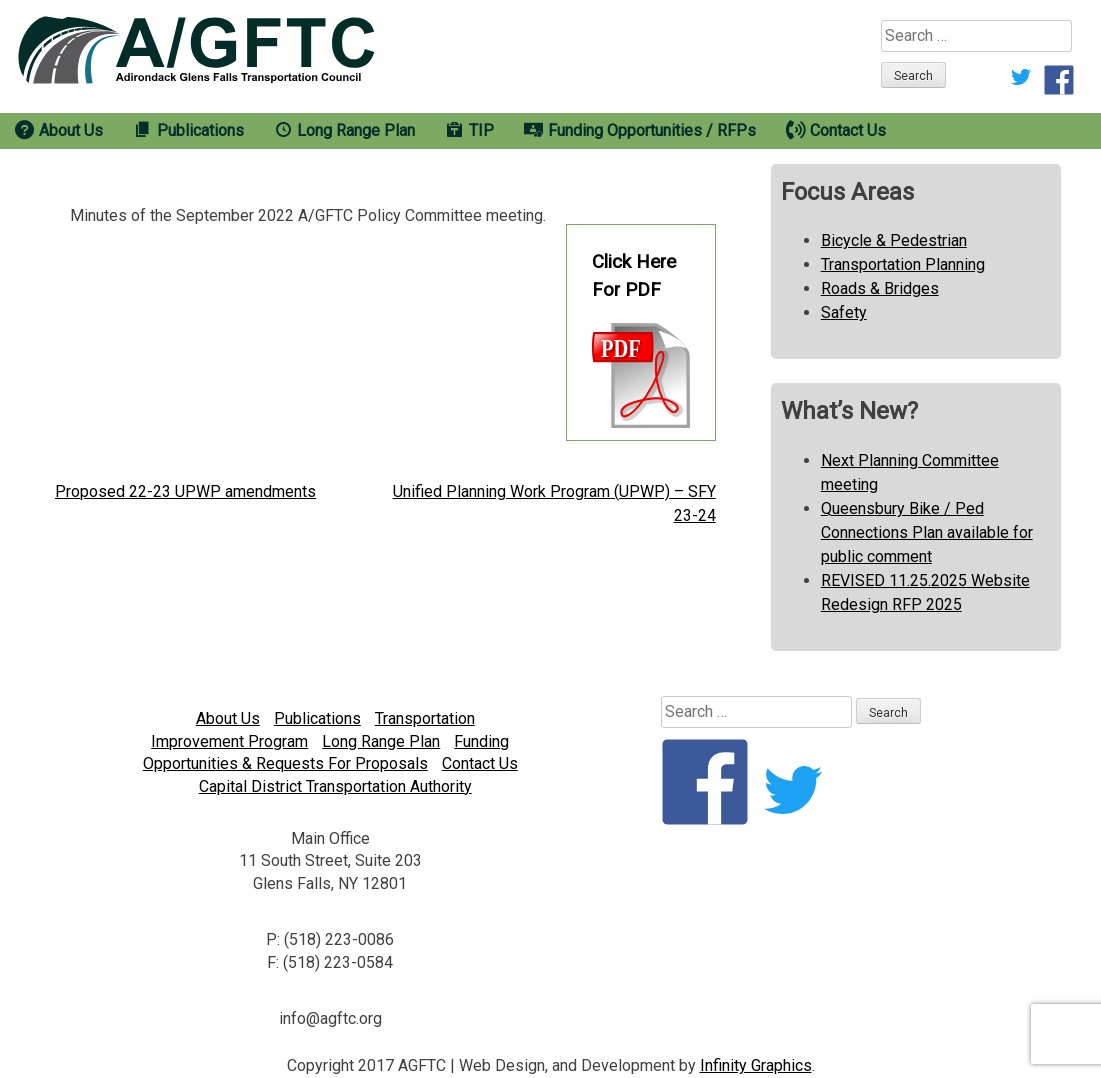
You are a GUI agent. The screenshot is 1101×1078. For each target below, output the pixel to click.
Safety (844, 312)
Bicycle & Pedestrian (894, 240)
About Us (228, 718)
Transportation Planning (903, 264)
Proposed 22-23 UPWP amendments (185, 491)
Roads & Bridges (880, 288)
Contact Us (480, 763)
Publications (317, 718)
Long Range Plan (381, 741)
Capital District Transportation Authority (335, 786)
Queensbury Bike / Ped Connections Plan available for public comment (927, 532)
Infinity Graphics (756, 1065)
